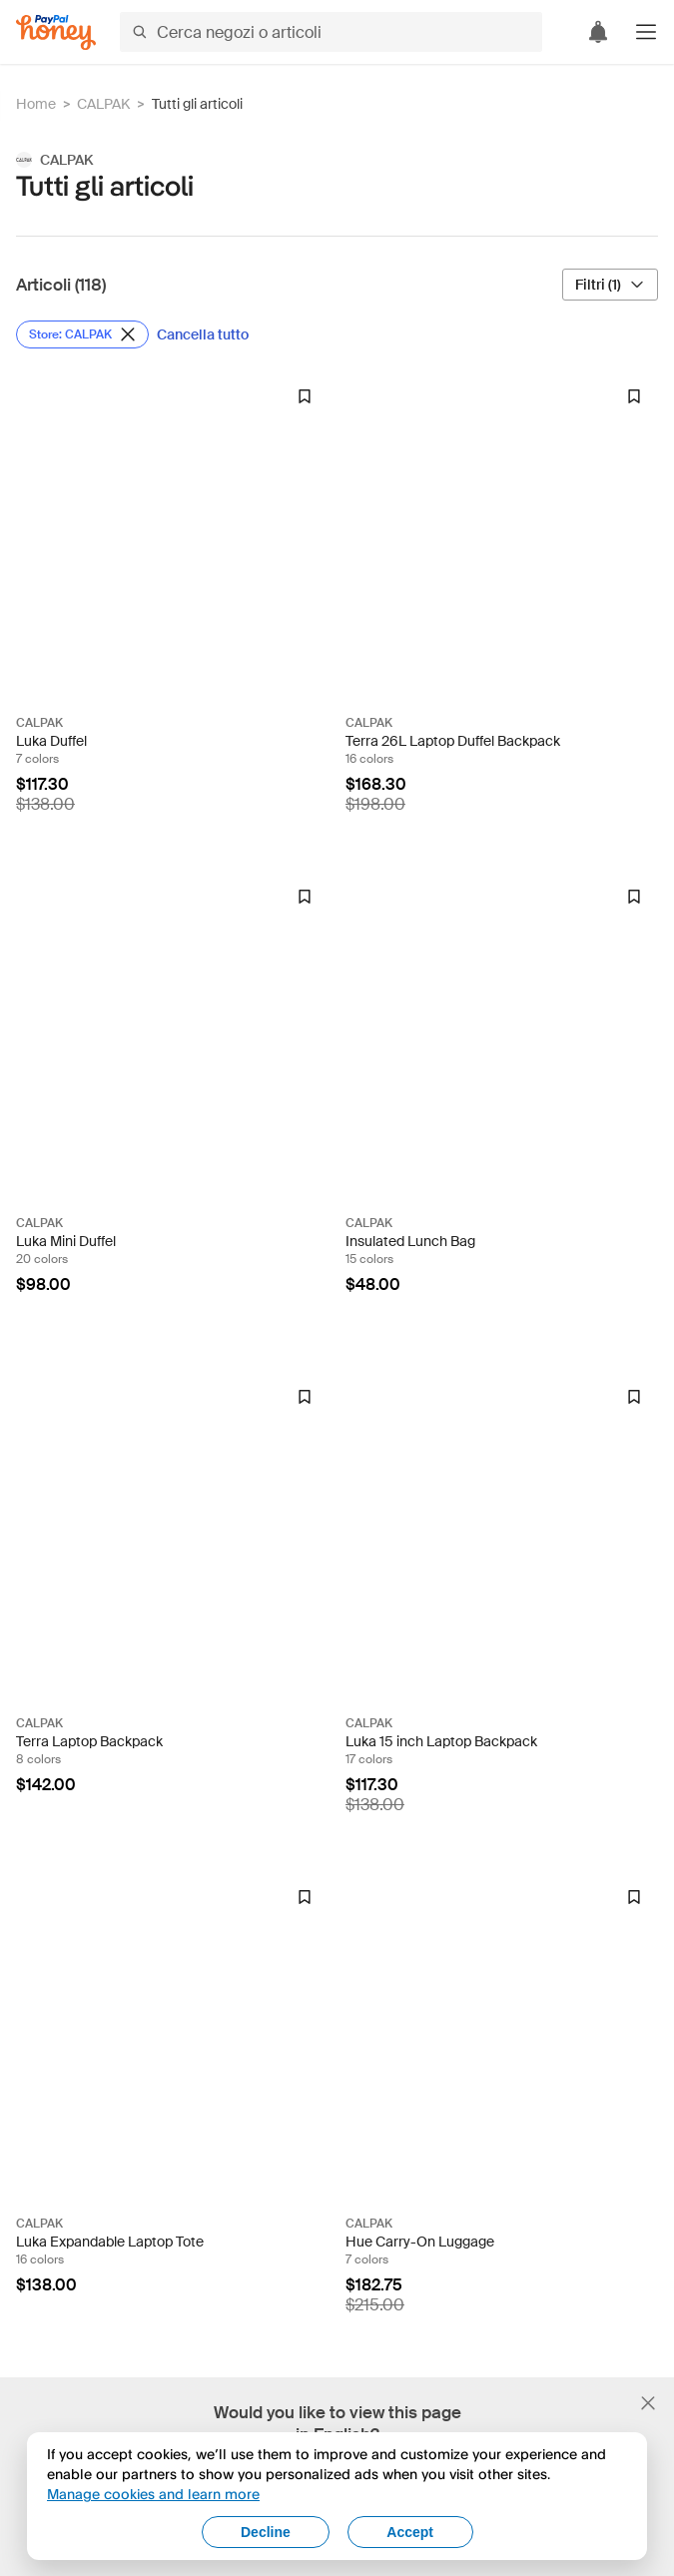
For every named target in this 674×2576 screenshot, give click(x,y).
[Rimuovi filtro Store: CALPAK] (82, 334)
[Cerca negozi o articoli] (331, 32)
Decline (266, 2532)
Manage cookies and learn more (153, 2493)
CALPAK (103, 104)
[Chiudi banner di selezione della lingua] (648, 2403)
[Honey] (56, 32)
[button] (646, 32)
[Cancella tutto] (203, 334)
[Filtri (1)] (610, 285)
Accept (409, 2532)
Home (36, 104)
